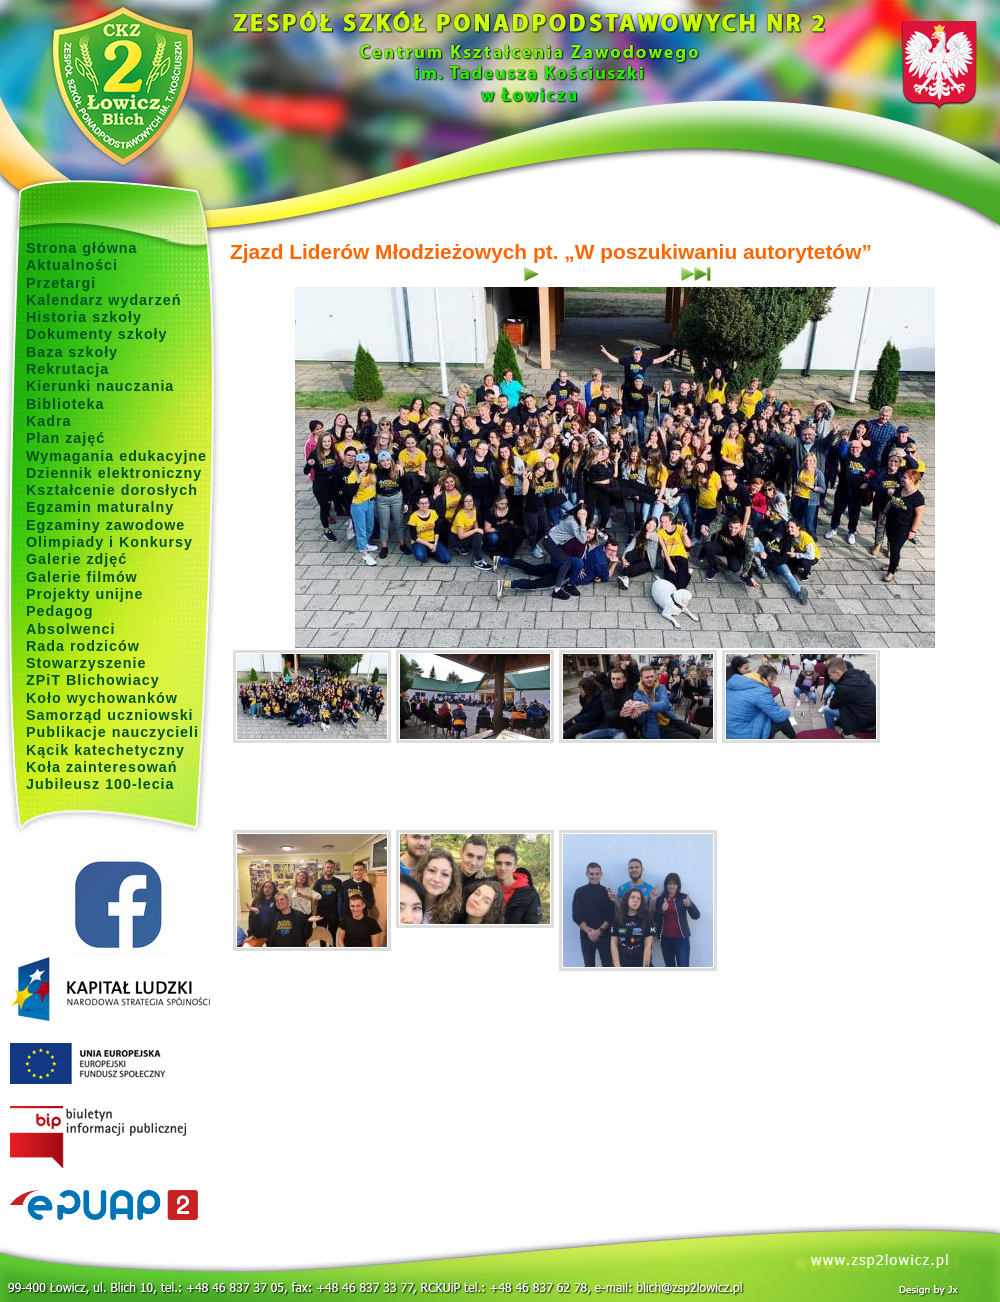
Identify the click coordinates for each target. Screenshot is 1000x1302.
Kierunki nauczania (100, 386)
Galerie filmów (82, 577)
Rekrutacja (67, 369)
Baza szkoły (72, 352)
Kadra (49, 421)
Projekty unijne (85, 594)
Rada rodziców (83, 646)
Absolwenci (70, 629)
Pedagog (59, 611)
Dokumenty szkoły (97, 334)
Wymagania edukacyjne (116, 456)
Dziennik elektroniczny (114, 473)
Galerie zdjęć (76, 559)
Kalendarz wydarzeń (103, 300)
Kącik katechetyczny (105, 750)
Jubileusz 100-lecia (100, 784)
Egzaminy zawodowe (105, 525)
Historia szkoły (84, 317)
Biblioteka (65, 404)
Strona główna (82, 248)
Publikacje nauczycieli (112, 732)
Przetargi (61, 283)
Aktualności (72, 265)
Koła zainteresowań (102, 767)
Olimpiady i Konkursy (109, 542)
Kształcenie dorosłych (112, 490)
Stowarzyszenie (86, 663)
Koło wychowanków (102, 698)
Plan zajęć (65, 438)
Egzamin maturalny (100, 507)
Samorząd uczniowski (110, 715)
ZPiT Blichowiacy (93, 680)
